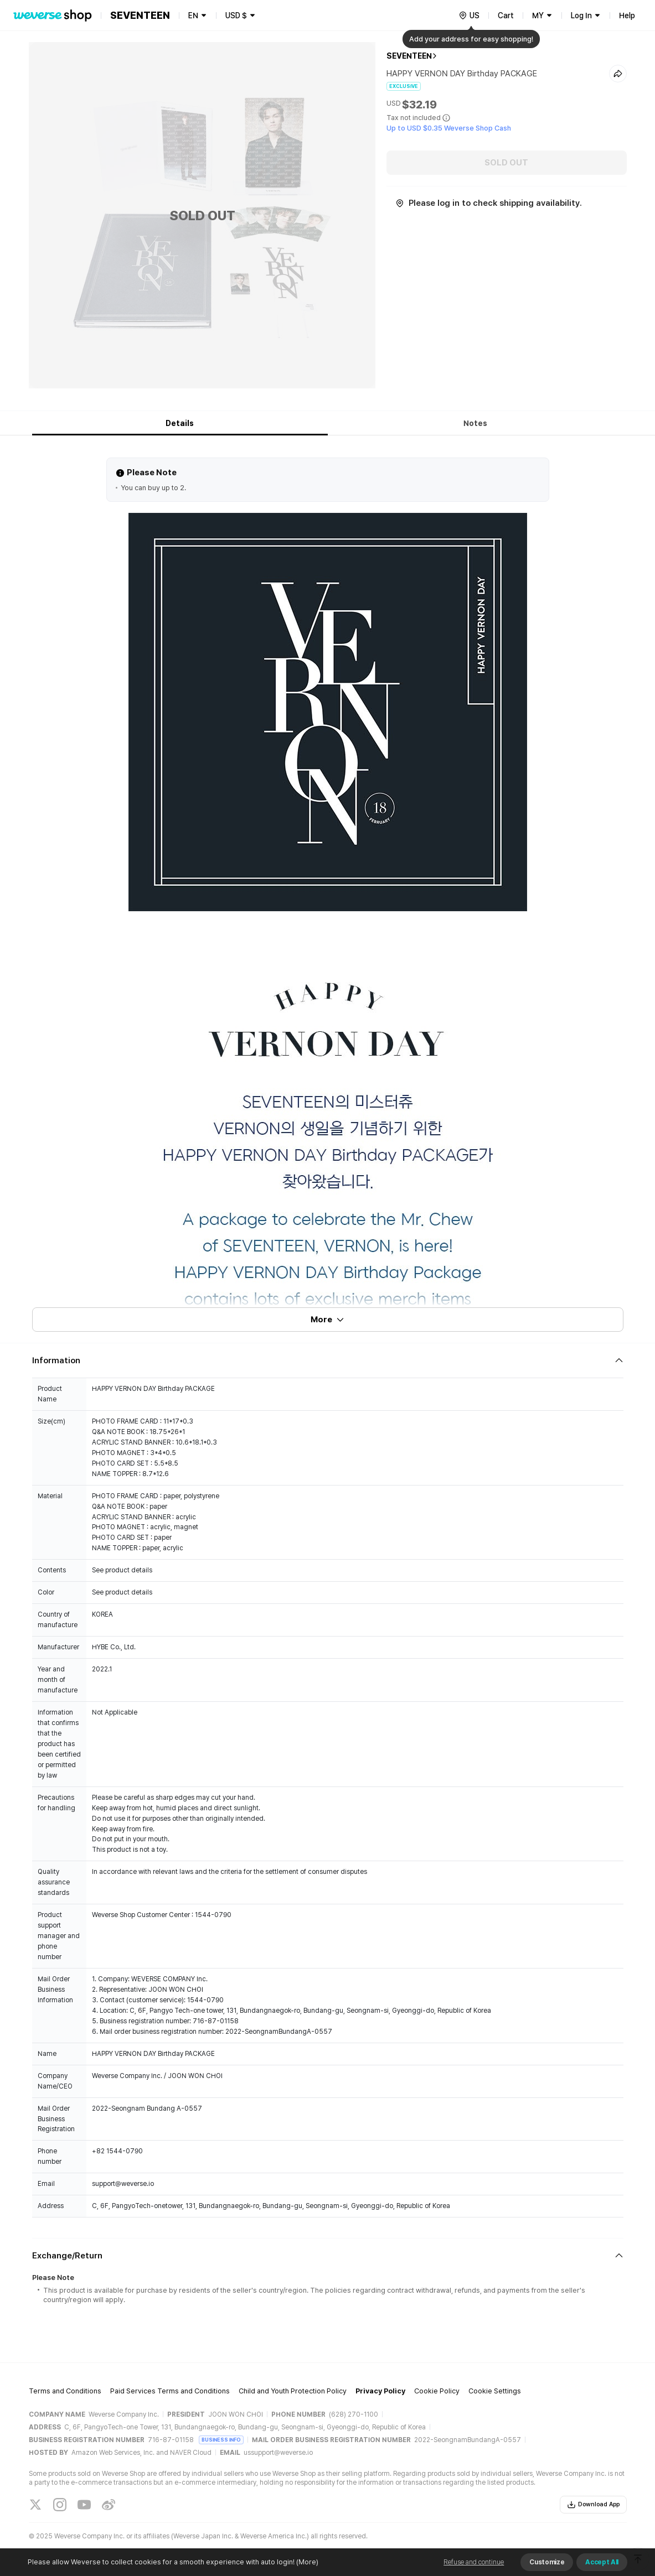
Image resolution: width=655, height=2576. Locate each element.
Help (627, 15)
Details (180, 423)
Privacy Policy (380, 2391)
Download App (593, 2504)
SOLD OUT (506, 163)
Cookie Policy (437, 2391)
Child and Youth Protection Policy (293, 2391)
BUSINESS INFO (221, 2440)
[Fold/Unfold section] (327, 1360)
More (328, 1320)
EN (193, 15)
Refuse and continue (473, 2562)
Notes (475, 423)
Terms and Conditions (65, 2391)
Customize (546, 2562)
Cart (506, 15)
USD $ (236, 15)
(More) (306, 2562)
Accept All (601, 2562)
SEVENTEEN (409, 55)
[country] (469, 15)
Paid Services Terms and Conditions (170, 2391)
